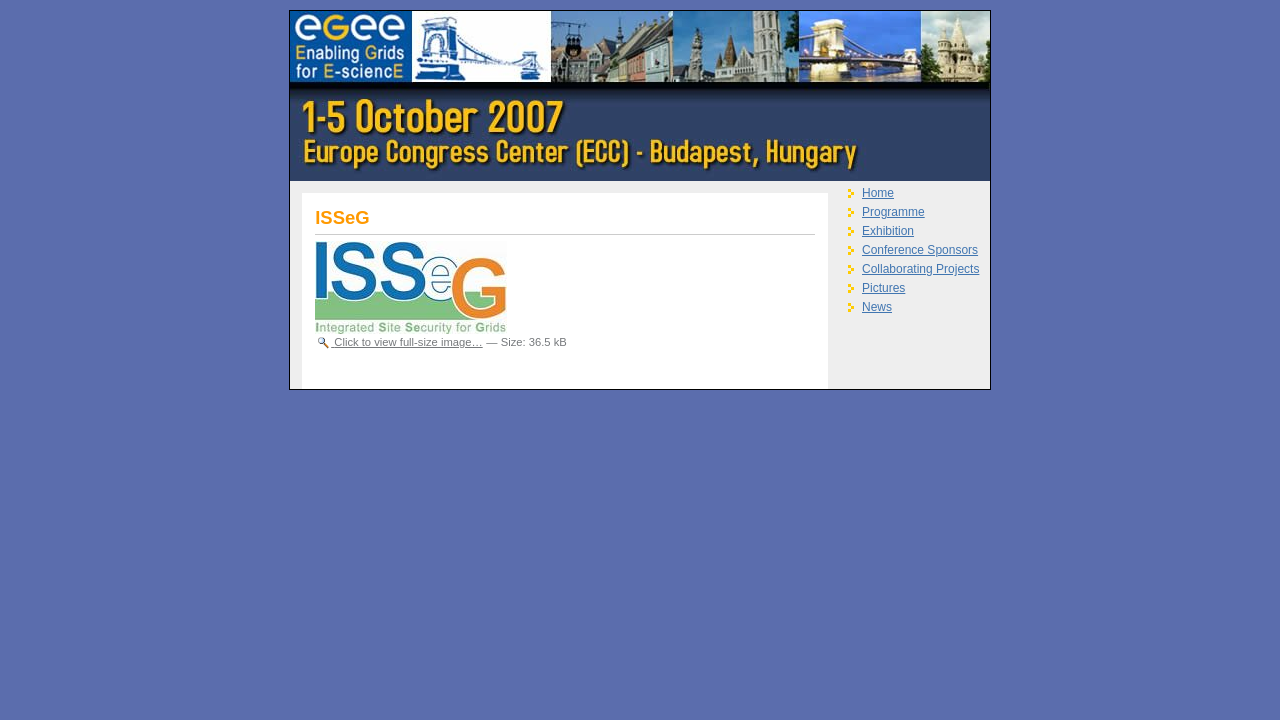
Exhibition (888, 231)
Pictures (883, 288)
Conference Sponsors (920, 250)
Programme (893, 212)
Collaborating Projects (920, 269)
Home (878, 193)
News (877, 307)
